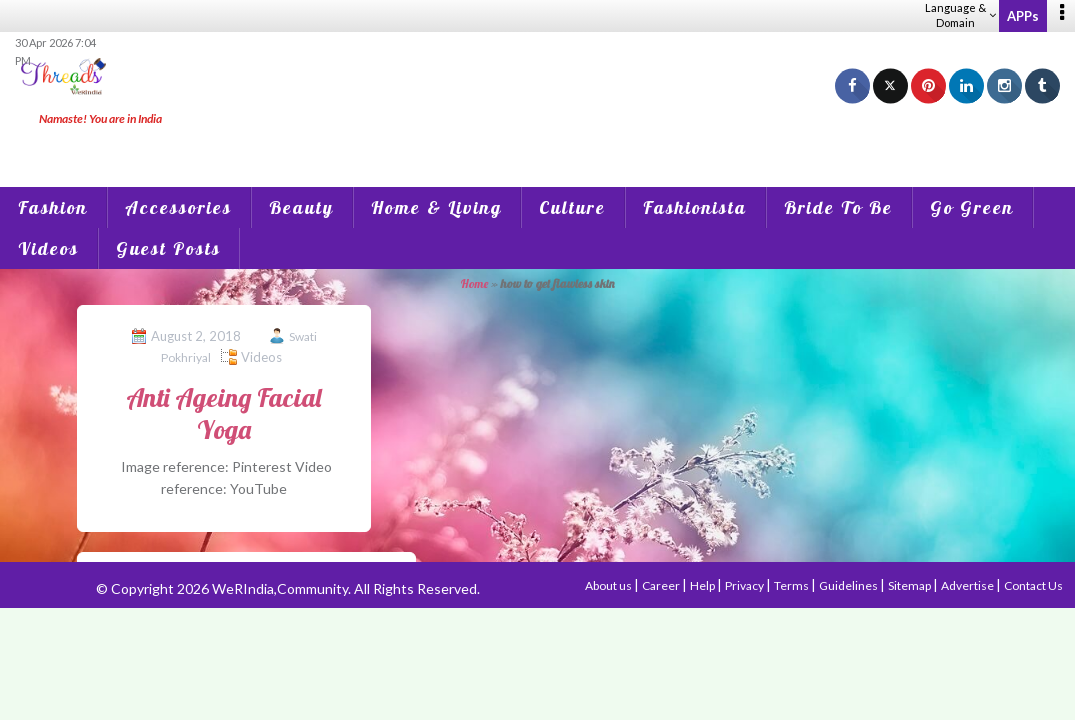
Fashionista (695, 207)
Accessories (178, 207)
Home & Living (436, 207)
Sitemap (910, 585)
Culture (572, 207)
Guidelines (849, 585)
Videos (48, 248)
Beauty (301, 207)
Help (703, 585)
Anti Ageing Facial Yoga (223, 413)
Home (474, 283)
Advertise (968, 585)
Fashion (53, 207)
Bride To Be (838, 207)
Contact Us (1033, 585)
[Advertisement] (538, 140)
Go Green (972, 207)
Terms (792, 585)
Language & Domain (960, 15)
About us (609, 585)
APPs (1023, 16)
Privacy (745, 585)
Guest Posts (168, 248)
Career (662, 585)
